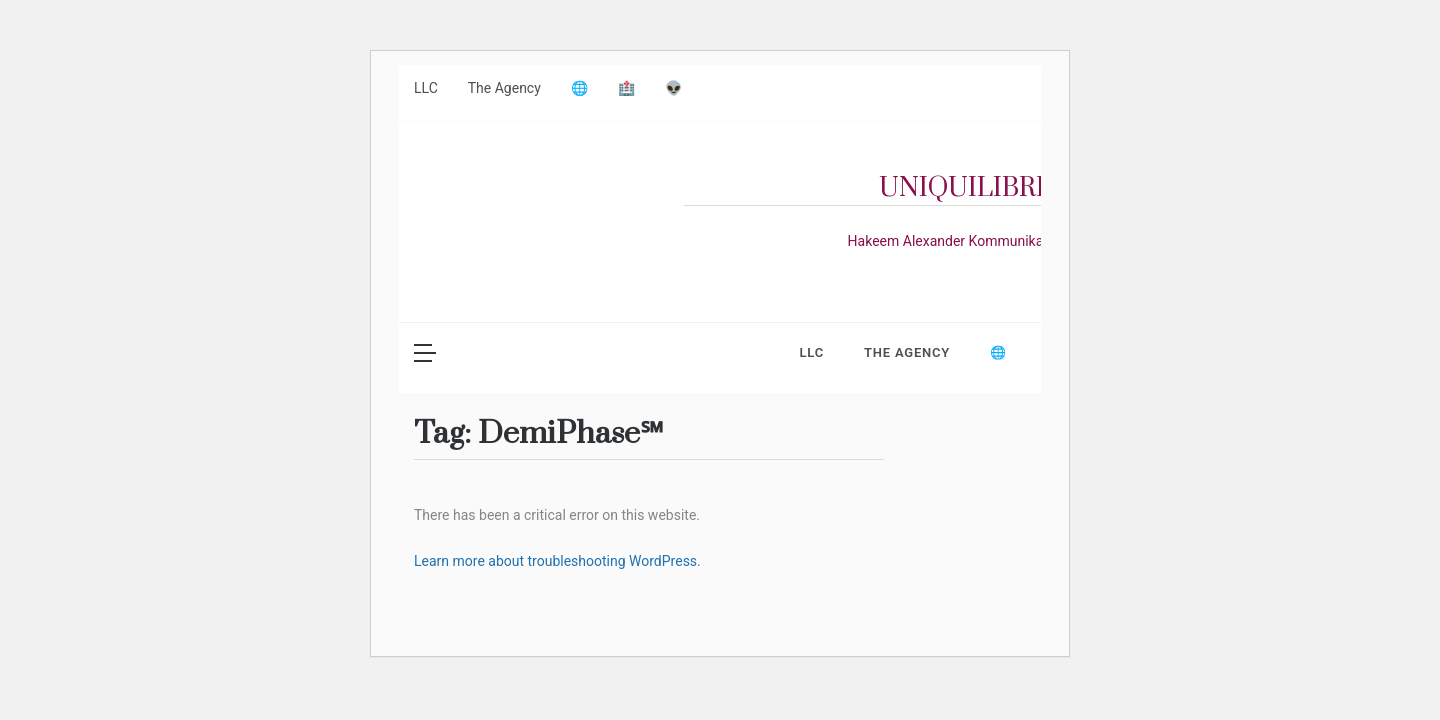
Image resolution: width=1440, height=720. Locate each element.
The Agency (504, 88)
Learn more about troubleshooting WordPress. (557, 561)
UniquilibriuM (984, 188)
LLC (426, 88)
